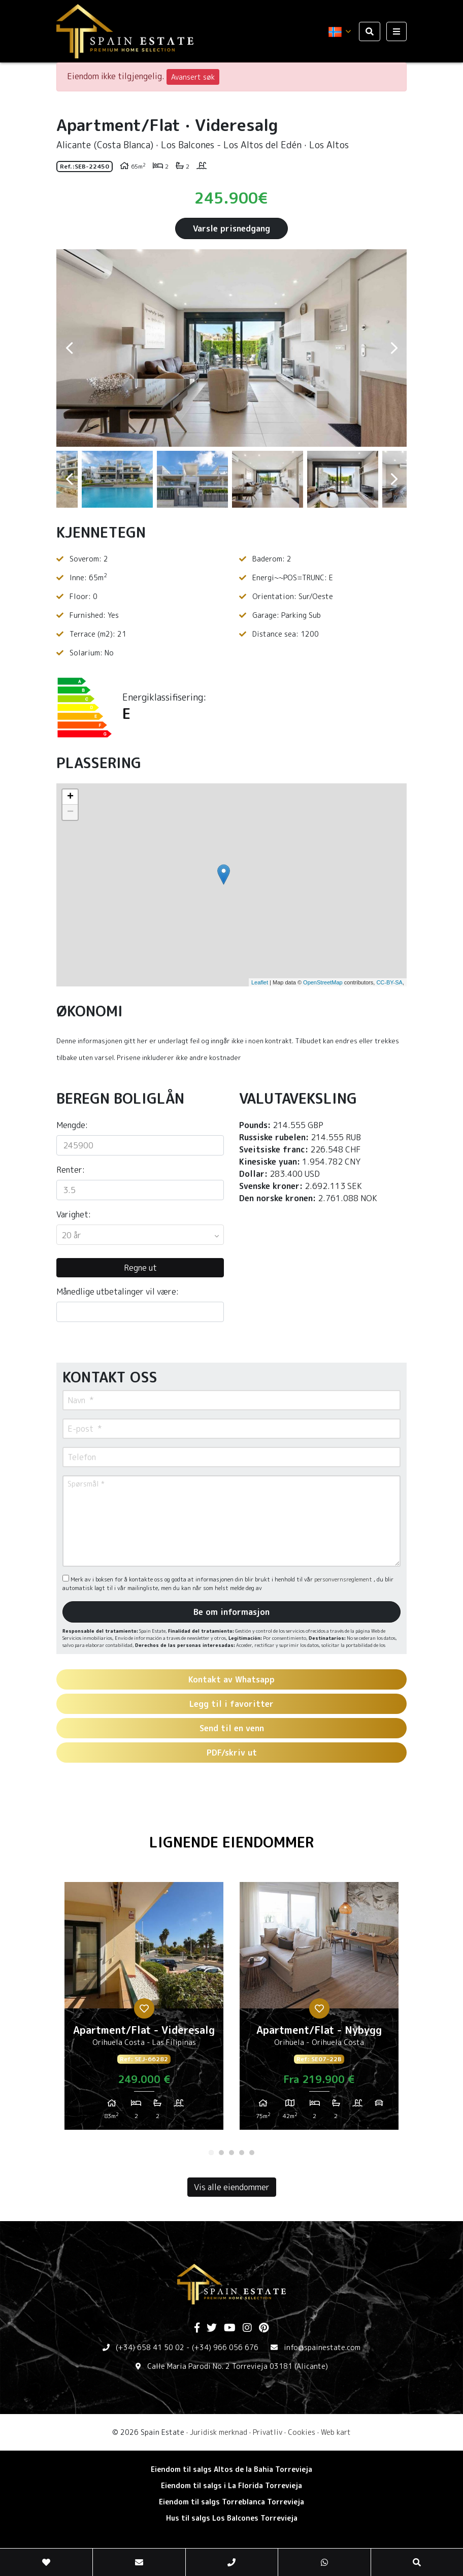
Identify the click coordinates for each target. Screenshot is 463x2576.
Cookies (301, 2432)
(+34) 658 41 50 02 (150, 2347)
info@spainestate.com (322, 2347)
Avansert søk (193, 77)
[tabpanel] (144, 2009)
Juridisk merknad (218, 2432)
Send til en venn (232, 1728)
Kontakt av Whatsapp (231, 1679)
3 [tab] (231, 2152)
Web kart (336, 2432)
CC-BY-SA (389, 982)
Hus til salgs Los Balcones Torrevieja (231, 2518)
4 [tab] (241, 2152)
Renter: (70, 1169)
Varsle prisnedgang (231, 228)
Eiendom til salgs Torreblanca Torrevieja (231, 2501)
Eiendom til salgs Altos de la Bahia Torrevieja (231, 2469)
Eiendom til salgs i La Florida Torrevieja (231, 2485)
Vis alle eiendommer (232, 2187)
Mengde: (72, 1125)
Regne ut (140, 1267)
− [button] (70, 812)
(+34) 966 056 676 (225, 2347)
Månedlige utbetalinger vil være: (117, 1291)
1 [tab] (211, 2152)
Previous (69, 348)
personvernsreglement (344, 1579)
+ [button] (70, 797)
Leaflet (259, 982)
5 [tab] (251, 2152)
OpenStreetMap (323, 982)
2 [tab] (221, 2152)
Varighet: (73, 1214)
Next (394, 348)
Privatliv (267, 2432)
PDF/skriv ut (232, 1752)
